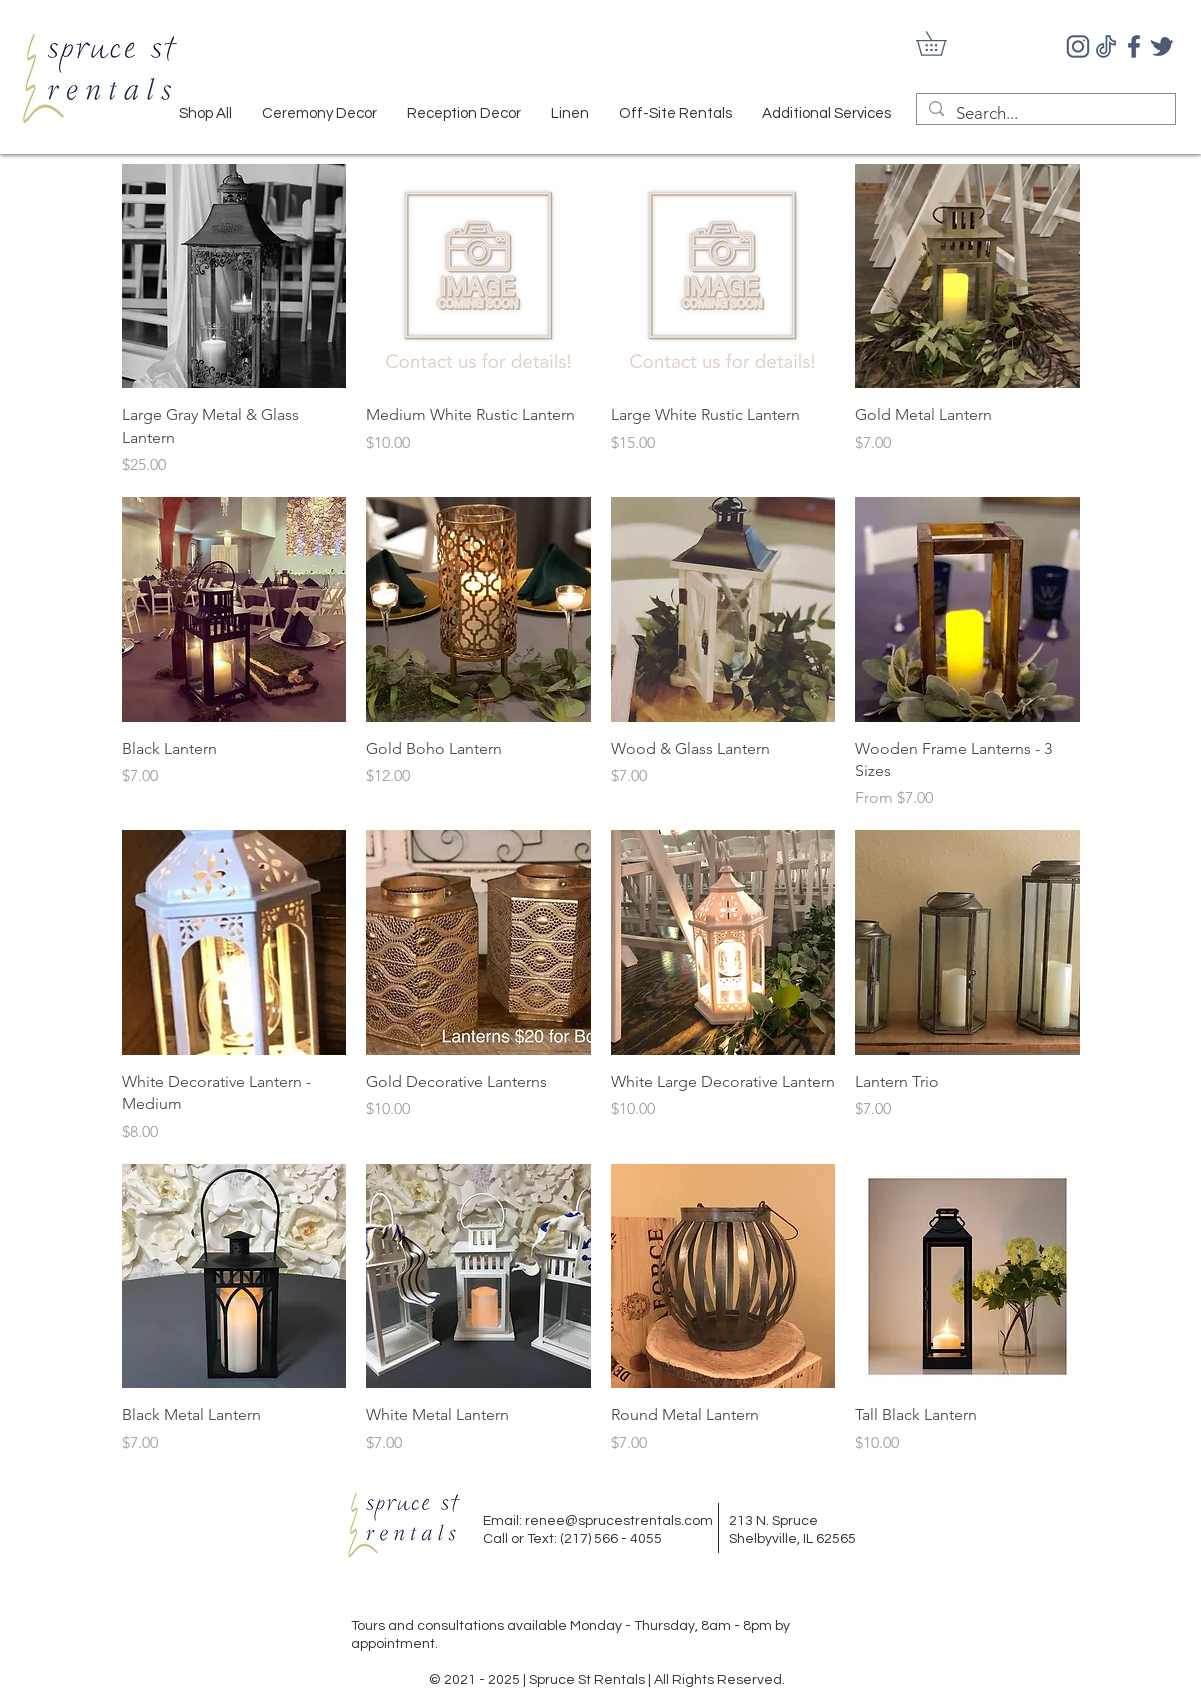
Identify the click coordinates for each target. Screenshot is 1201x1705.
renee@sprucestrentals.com (619, 1521)
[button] (943, 43)
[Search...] (1044, 114)
